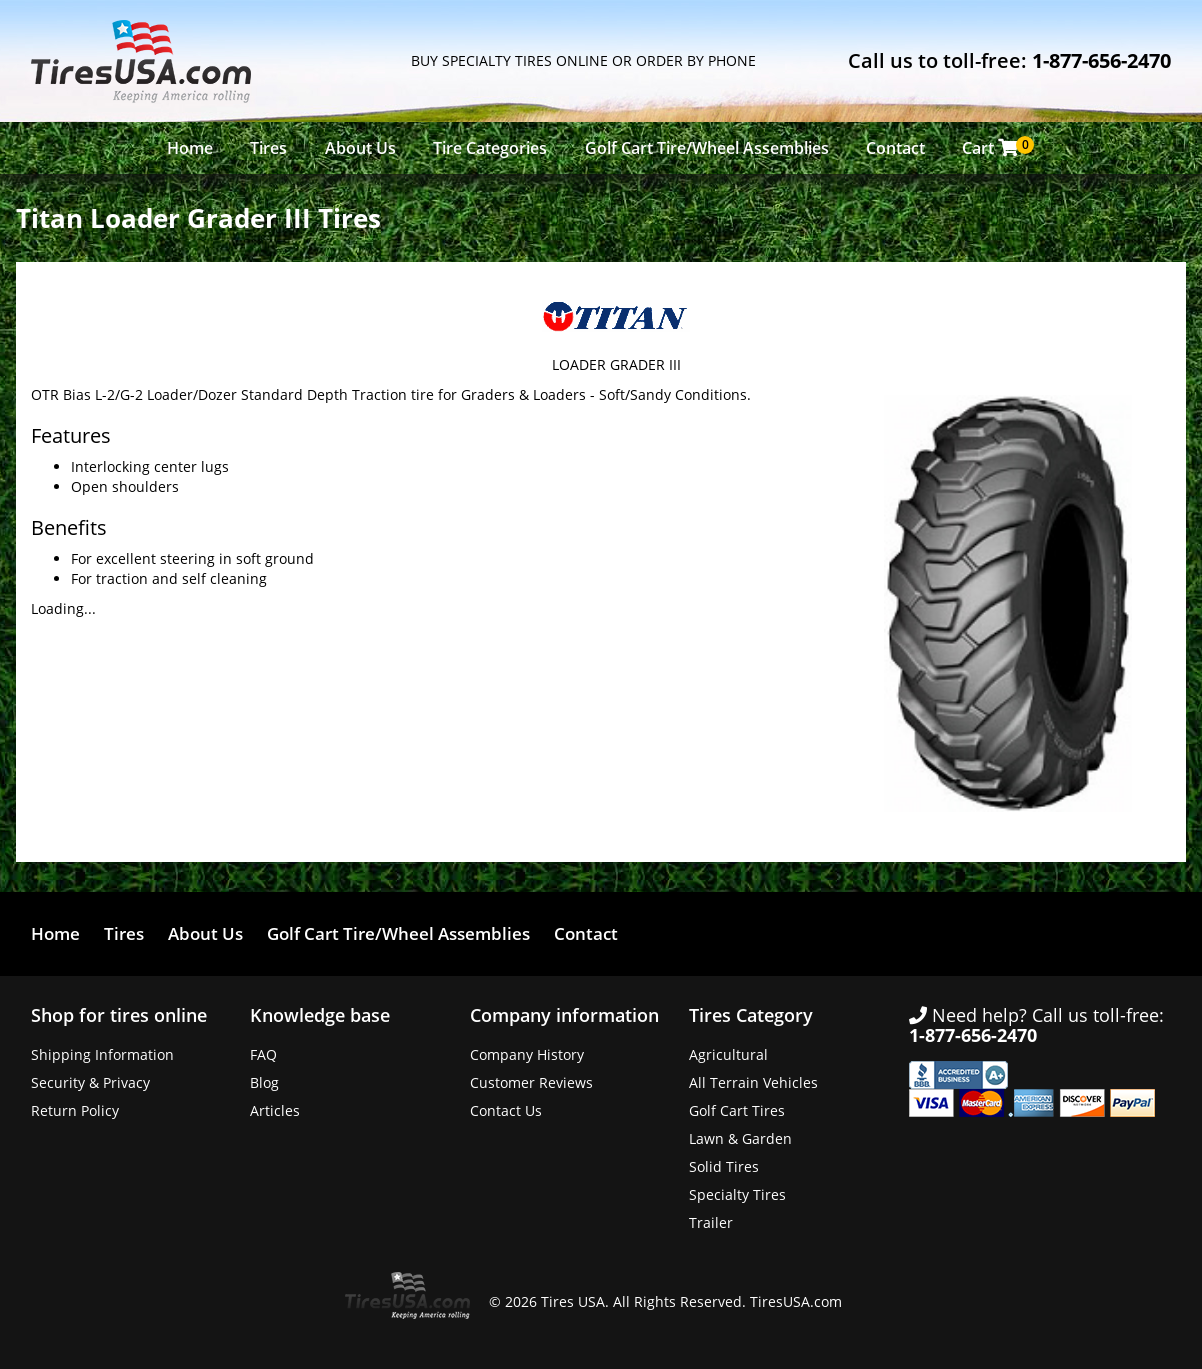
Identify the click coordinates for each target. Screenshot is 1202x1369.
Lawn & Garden (740, 1138)
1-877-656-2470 (1101, 60)
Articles (275, 1110)
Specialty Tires (737, 1194)
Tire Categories (490, 148)
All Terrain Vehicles (753, 1082)
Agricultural (728, 1054)
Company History (527, 1054)
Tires (268, 148)
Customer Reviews (531, 1082)
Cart (995, 147)
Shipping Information (102, 1054)
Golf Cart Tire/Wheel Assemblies (707, 148)
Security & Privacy (90, 1082)
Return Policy (75, 1110)
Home (190, 148)
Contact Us (506, 1110)
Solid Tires (724, 1166)
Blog (264, 1082)
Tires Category (751, 1015)
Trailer (711, 1222)
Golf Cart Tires (737, 1110)
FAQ (263, 1054)
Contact (895, 148)
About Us (360, 148)
